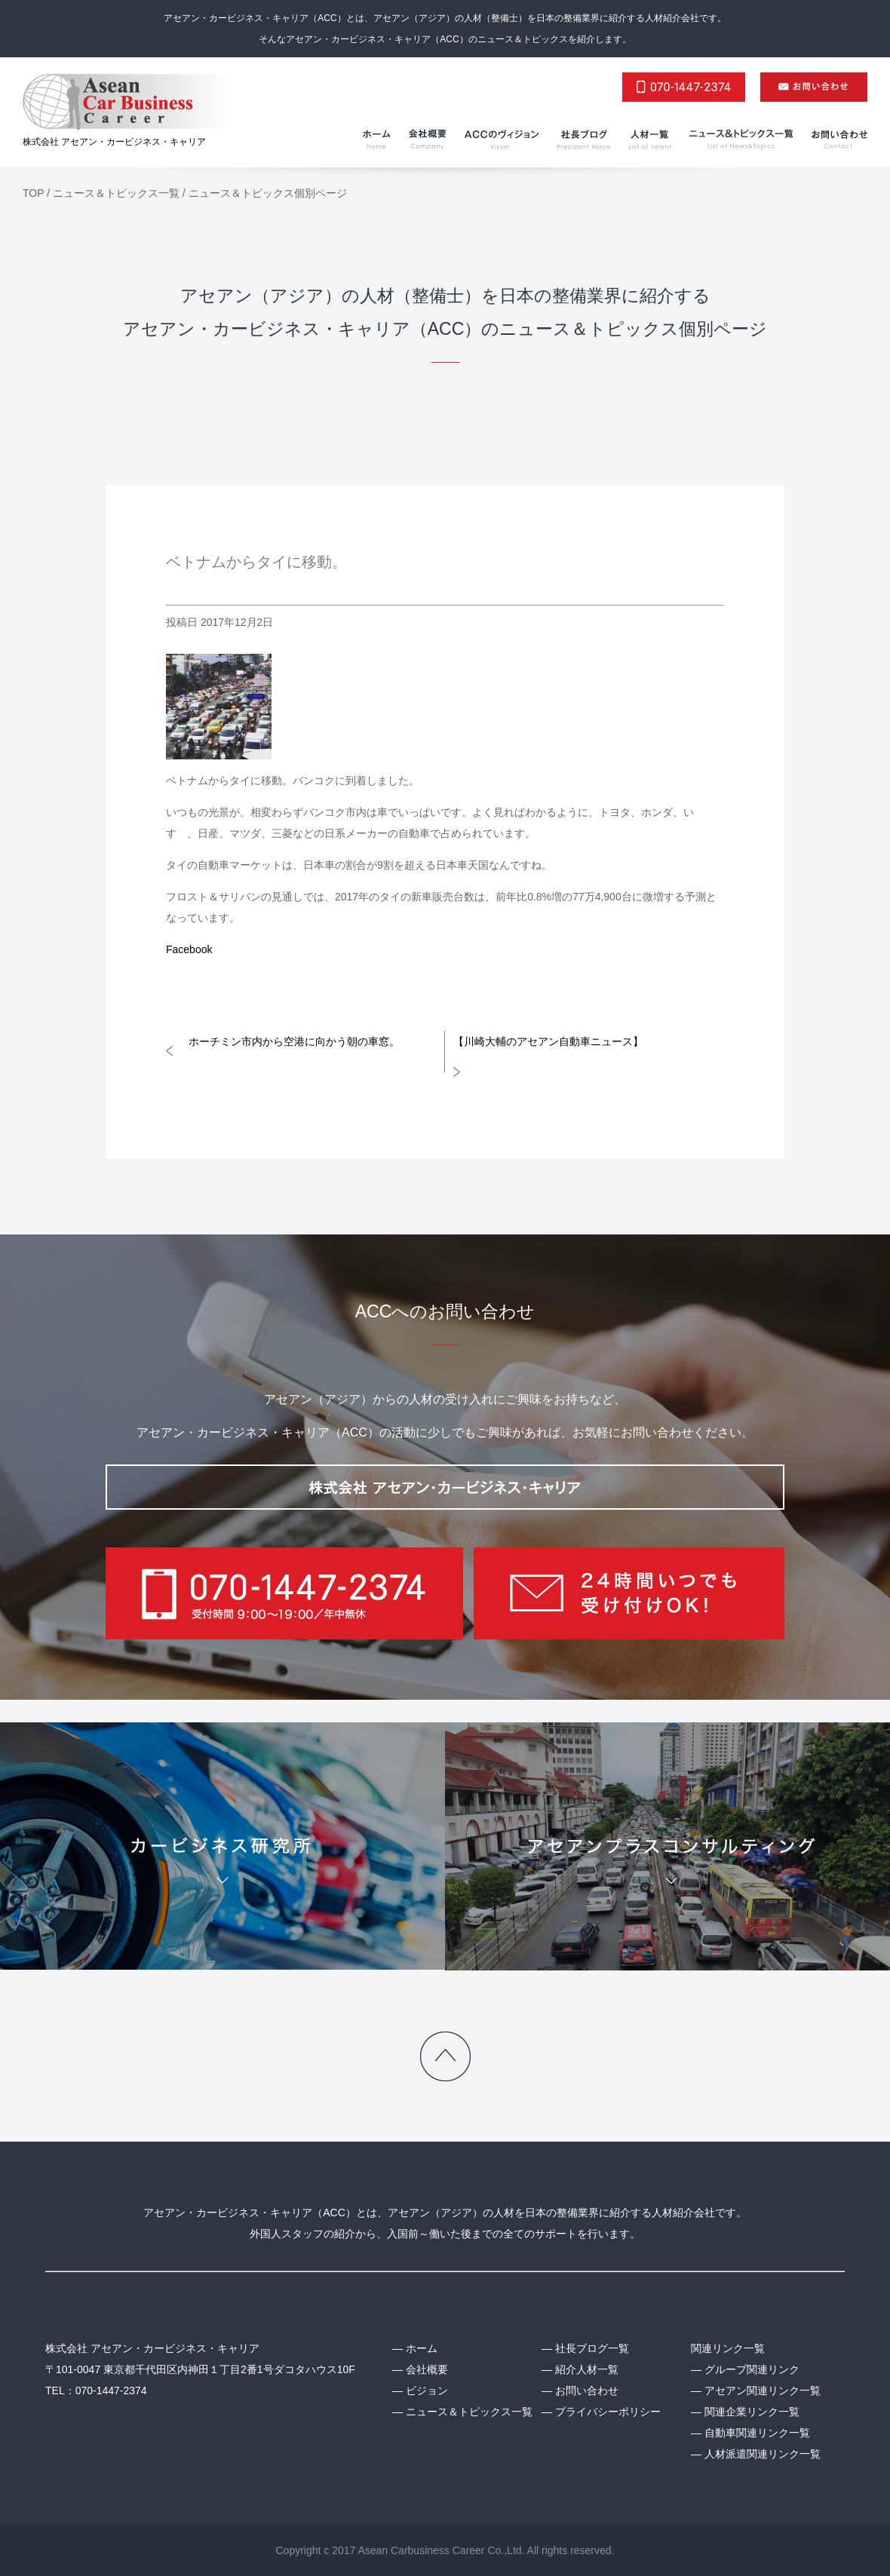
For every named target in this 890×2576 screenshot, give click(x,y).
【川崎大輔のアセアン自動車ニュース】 (548, 1041)
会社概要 (427, 2369)
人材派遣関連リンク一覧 (762, 2454)
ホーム (421, 2348)
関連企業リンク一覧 (751, 2412)
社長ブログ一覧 (592, 2348)
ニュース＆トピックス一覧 (469, 2412)
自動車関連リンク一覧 (757, 2433)
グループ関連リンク (751, 2369)
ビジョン (427, 2390)
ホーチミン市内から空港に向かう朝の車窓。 (294, 1041)
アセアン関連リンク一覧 (762, 2390)
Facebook (189, 949)
